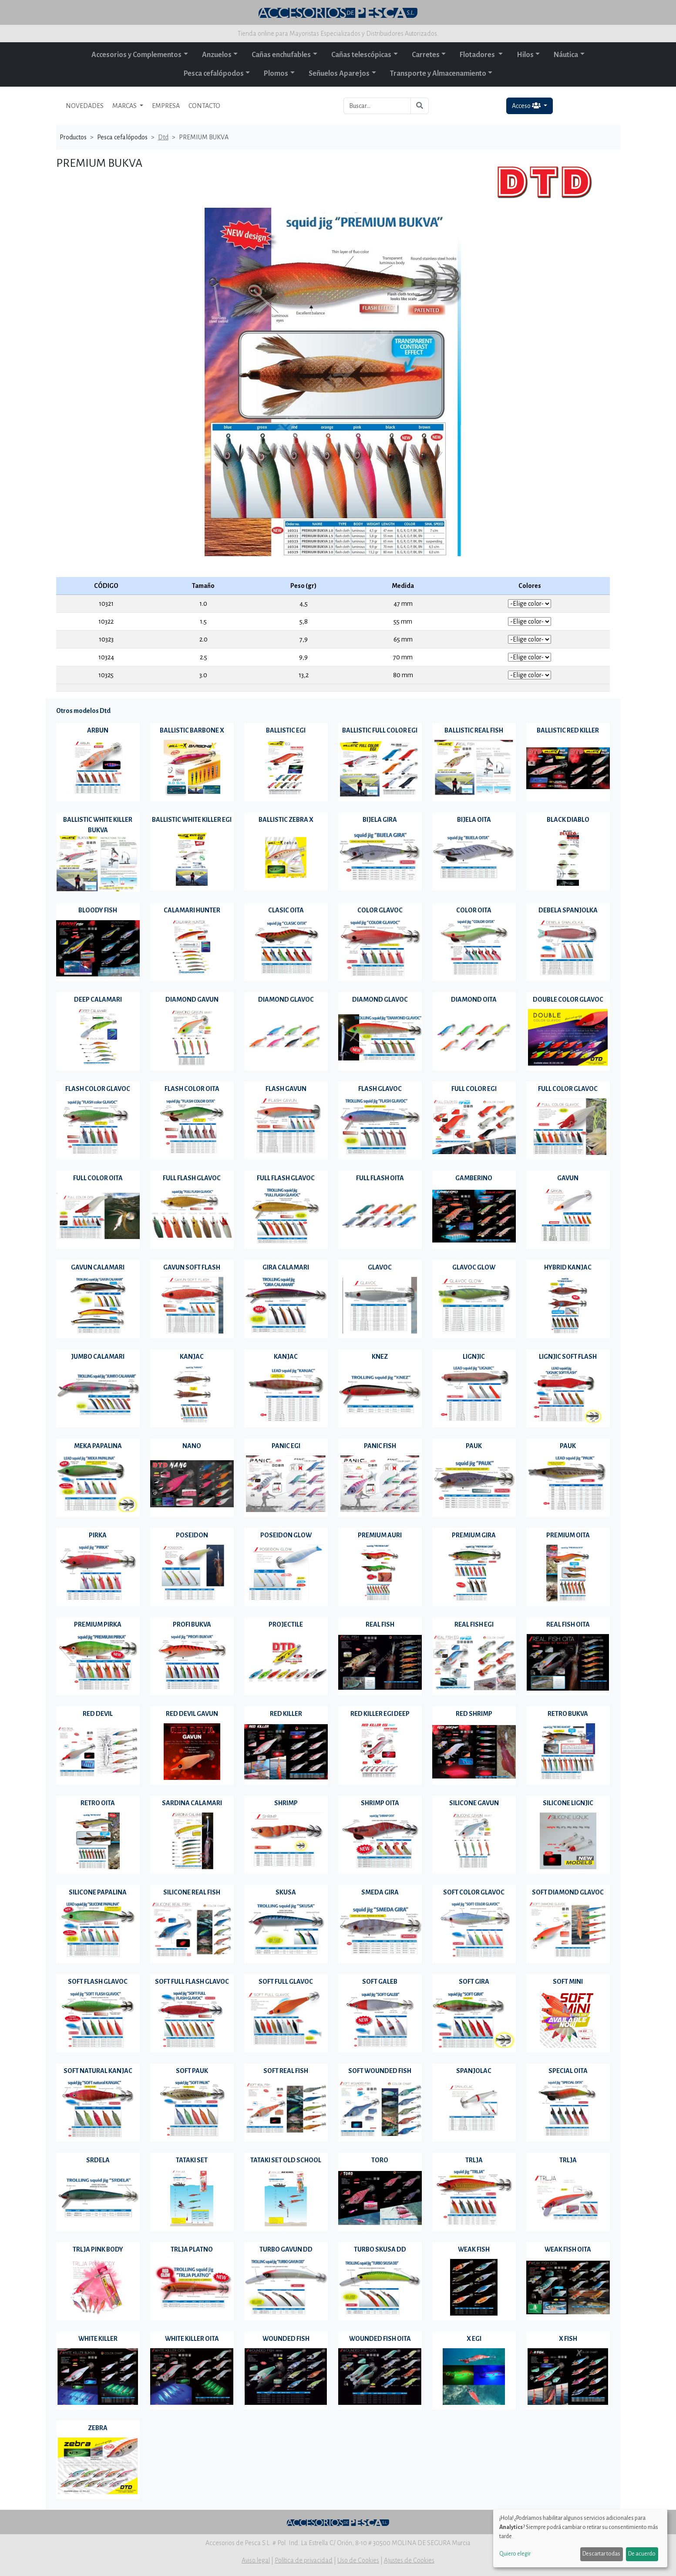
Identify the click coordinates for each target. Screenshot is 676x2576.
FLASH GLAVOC (380, 1088)
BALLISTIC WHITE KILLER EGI (192, 819)
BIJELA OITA (474, 819)
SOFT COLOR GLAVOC (473, 1892)
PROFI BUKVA (192, 1624)
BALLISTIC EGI (286, 730)
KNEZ (380, 1356)
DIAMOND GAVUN (192, 999)
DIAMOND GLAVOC (286, 999)
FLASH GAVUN (286, 1088)
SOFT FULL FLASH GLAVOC (192, 1981)
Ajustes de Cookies (409, 2560)
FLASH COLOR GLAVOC (97, 1088)
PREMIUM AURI (380, 1535)
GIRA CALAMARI (285, 1267)
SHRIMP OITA (380, 1802)
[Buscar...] (377, 106)
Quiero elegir (515, 2554)
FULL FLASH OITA (380, 1178)
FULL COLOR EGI (474, 1088)
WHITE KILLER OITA (192, 2338)
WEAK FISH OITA (568, 2249)
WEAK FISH (474, 2249)
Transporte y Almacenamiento (438, 74)
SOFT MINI (568, 1981)
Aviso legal (256, 2560)
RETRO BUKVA (568, 1713)
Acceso (527, 105)
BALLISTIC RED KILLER (568, 730)
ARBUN (97, 730)
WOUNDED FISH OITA (380, 2338)
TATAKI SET (192, 2160)
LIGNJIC (474, 1356)
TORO (379, 2160)
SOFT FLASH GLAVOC (98, 1981)
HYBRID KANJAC (568, 1267)
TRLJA (474, 2160)
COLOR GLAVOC (380, 910)
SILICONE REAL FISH (191, 1892)
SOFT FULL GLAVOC (286, 1981)
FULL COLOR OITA (98, 1178)
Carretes (426, 55)
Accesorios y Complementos (136, 55)
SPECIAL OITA (568, 2070)
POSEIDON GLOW (286, 1535)
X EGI (474, 2338)
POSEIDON (192, 1535)
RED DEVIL (98, 1713)
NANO (191, 1445)
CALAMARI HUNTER (192, 910)
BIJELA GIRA (380, 819)
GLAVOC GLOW (473, 1267)
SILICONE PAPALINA (98, 1892)
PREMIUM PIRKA (97, 1624)
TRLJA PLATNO (192, 2249)
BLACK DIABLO (568, 819)
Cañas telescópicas (361, 55)
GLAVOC (380, 1267)
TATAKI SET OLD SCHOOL (285, 2160)
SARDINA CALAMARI (192, 1802)
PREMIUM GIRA (474, 1535)
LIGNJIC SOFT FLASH (568, 1356)
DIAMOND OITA (474, 999)
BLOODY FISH (97, 910)
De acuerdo (642, 2554)
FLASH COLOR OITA (192, 1088)
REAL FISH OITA (568, 1624)
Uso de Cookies (358, 2560)
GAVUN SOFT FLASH (191, 1267)
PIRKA (98, 1535)
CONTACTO (204, 105)
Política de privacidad (304, 2560)
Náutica (566, 55)
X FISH (568, 2338)
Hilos (525, 55)
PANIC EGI (286, 1445)
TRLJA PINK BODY (98, 2249)
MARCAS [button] (125, 105)
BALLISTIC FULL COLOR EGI (379, 730)
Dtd (163, 137)
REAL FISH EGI (474, 1624)
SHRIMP (286, 1802)
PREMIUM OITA (568, 1535)
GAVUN (567, 1178)
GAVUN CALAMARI (97, 1267)
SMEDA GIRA (380, 1892)
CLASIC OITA (286, 910)
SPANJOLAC (473, 2070)
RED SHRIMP (474, 1713)
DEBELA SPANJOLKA (568, 910)
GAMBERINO (473, 1178)
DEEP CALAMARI (98, 999)
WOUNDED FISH (285, 2338)
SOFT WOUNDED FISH (379, 2070)
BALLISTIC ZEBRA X (286, 819)
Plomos (276, 74)
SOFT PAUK (192, 2070)
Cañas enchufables (281, 55)
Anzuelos (217, 55)
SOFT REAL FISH (285, 2070)
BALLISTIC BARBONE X (192, 730)
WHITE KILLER (98, 2338)
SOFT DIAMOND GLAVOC (568, 1892)
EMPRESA (166, 105)
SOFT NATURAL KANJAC (98, 2070)
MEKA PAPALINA (98, 1445)
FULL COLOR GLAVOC (568, 1088)
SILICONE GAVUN (474, 1802)
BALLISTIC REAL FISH (473, 730)
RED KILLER (286, 1713)
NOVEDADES (85, 105)
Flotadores (478, 55)
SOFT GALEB (379, 1981)
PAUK (474, 1445)
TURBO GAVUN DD (286, 2249)
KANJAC (192, 1356)
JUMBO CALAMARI (97, 1356)
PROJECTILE (286, 1624)
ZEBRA (98, 2427)
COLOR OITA (473, 910)
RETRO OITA (98, 1802)
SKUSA (286, 1892)
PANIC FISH (380, 1445)
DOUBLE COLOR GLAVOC (568, 999)
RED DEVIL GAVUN (192, 1713)
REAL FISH (380, 1624)
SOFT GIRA (474, 1981)
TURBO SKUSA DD (380, 2249)
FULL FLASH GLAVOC (192, 1178)
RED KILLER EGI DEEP (380, 1713)
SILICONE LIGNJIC (568, 1802)
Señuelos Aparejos (339, 74)
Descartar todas (601, 2554)
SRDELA (98, 2160)
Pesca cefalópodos (214, 74)
